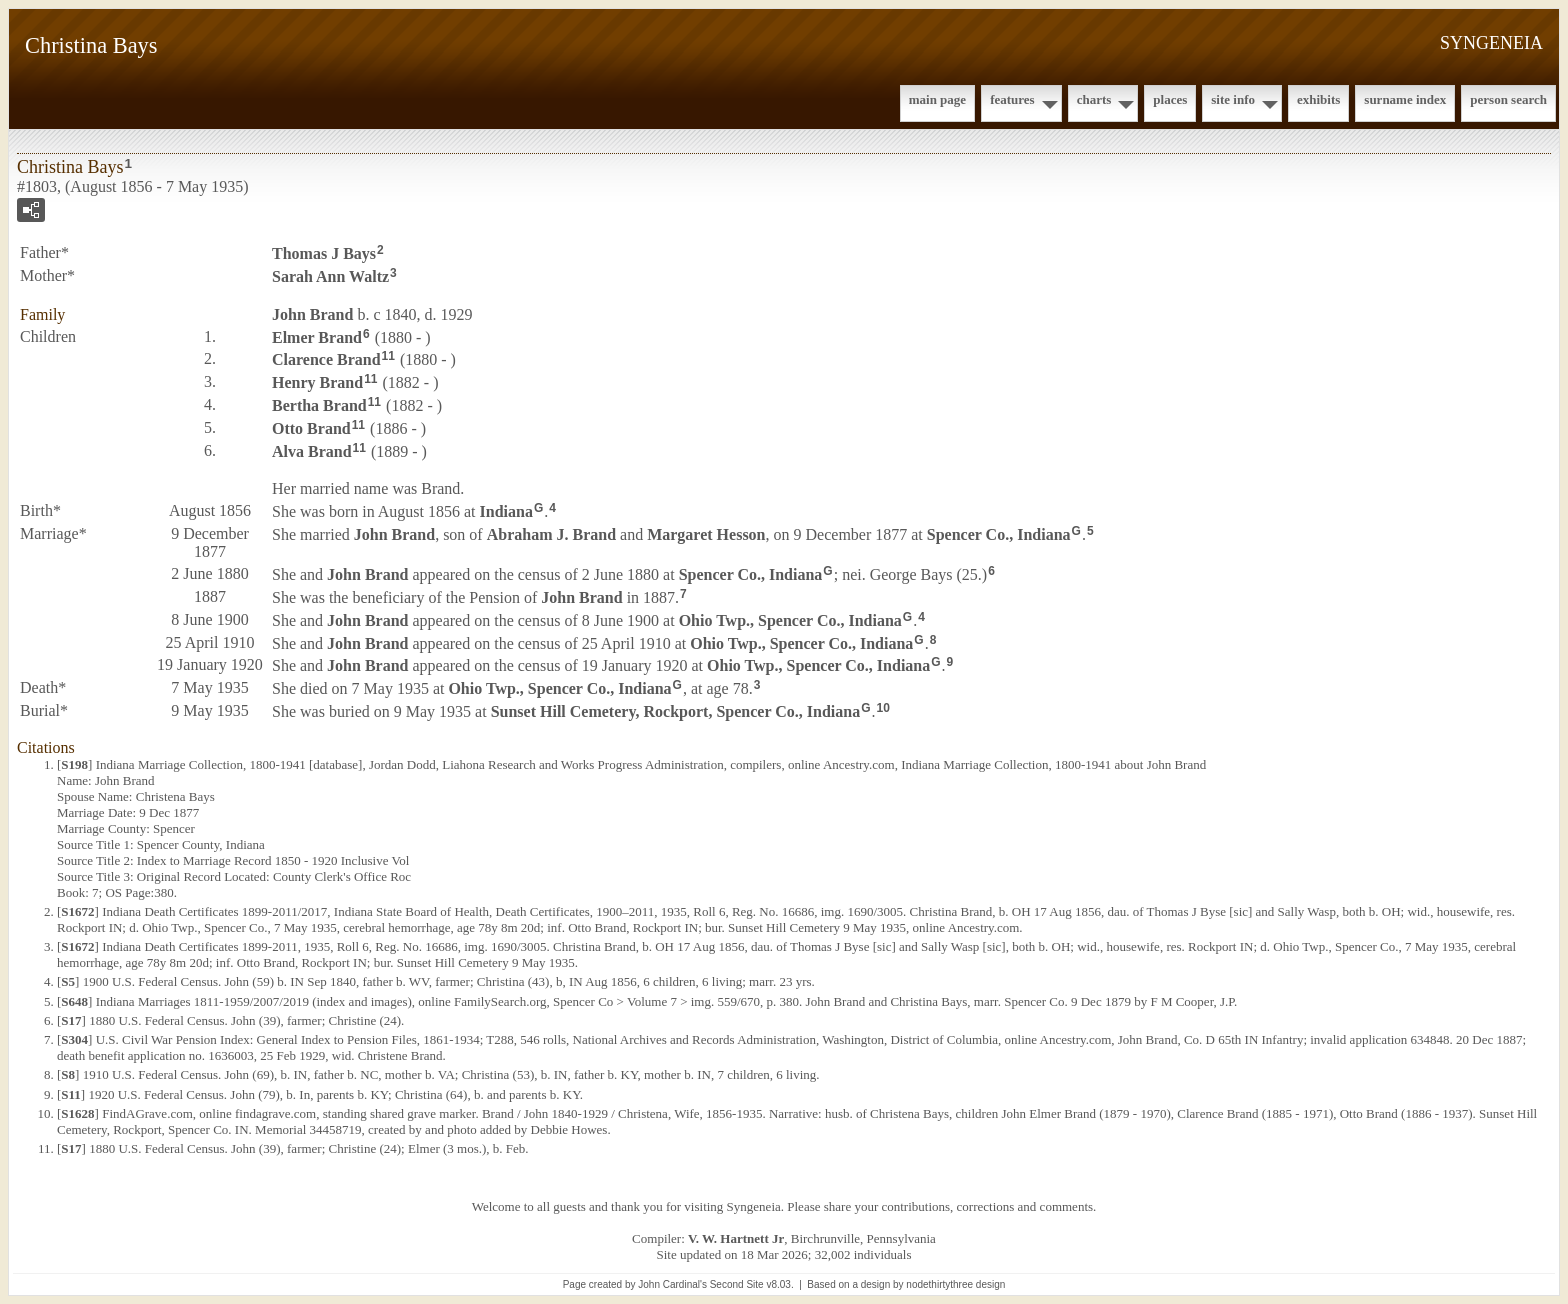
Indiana (506, 511)
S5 (68, 981)
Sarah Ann (330, 276)
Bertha (319, 405)
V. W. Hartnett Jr (736, 1238)
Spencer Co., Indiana (999, 534)
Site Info (1233, 99)
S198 (74, 764)
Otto (311, 428)
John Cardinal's (672, 1284)
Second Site (737, 1284)
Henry (317, 382)
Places (1170, 99)
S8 (68, 1074)
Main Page (937, 99)
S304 (74, 1039)
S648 (74, 1001)
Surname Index (1405, 99)
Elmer (317, 336)
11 (388, 356)
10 (882, 708)
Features (1012, 99)
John (312, 314)
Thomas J (324, 253)
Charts (1094, 99)
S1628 (77, 1113)
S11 (71, 1094)
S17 (71, 1020)
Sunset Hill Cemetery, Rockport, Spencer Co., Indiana (675, 711)
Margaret (706, 534)
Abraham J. (551, 534)
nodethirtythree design (955, 1284)
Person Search (1508, 99)
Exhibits (1318, 99)
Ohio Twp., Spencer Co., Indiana (790, 620)
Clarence (326, 359)
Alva (312, 450)
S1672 (77, 911)
